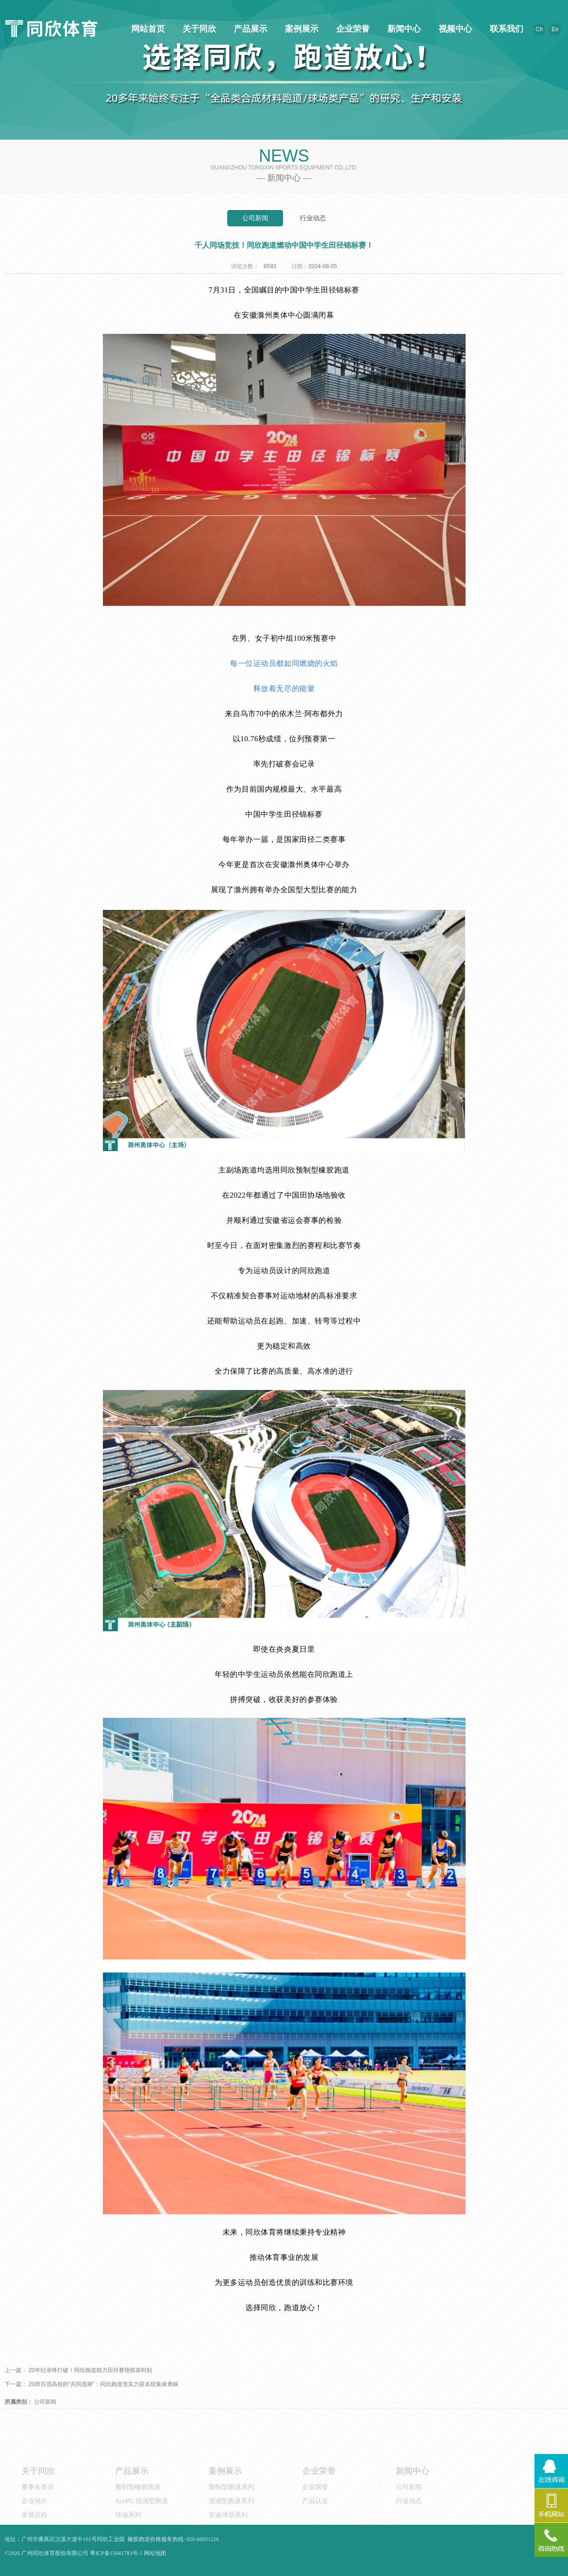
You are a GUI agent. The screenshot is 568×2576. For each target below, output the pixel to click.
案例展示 (300, 29)
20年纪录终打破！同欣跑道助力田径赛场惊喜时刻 (90, 2370)
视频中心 (454, 29)
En (555, 29)
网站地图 (155, 2553)
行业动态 (313, 218)
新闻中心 (402, 29)
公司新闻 (255, 218)
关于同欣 (198, 29)
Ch (538, 29)
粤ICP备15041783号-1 (116, 2553)
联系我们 (505, 29)
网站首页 (146, 29)
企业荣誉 (351, 29)
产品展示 (249, 29)
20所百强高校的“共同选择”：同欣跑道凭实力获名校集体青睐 (103, 2384)
